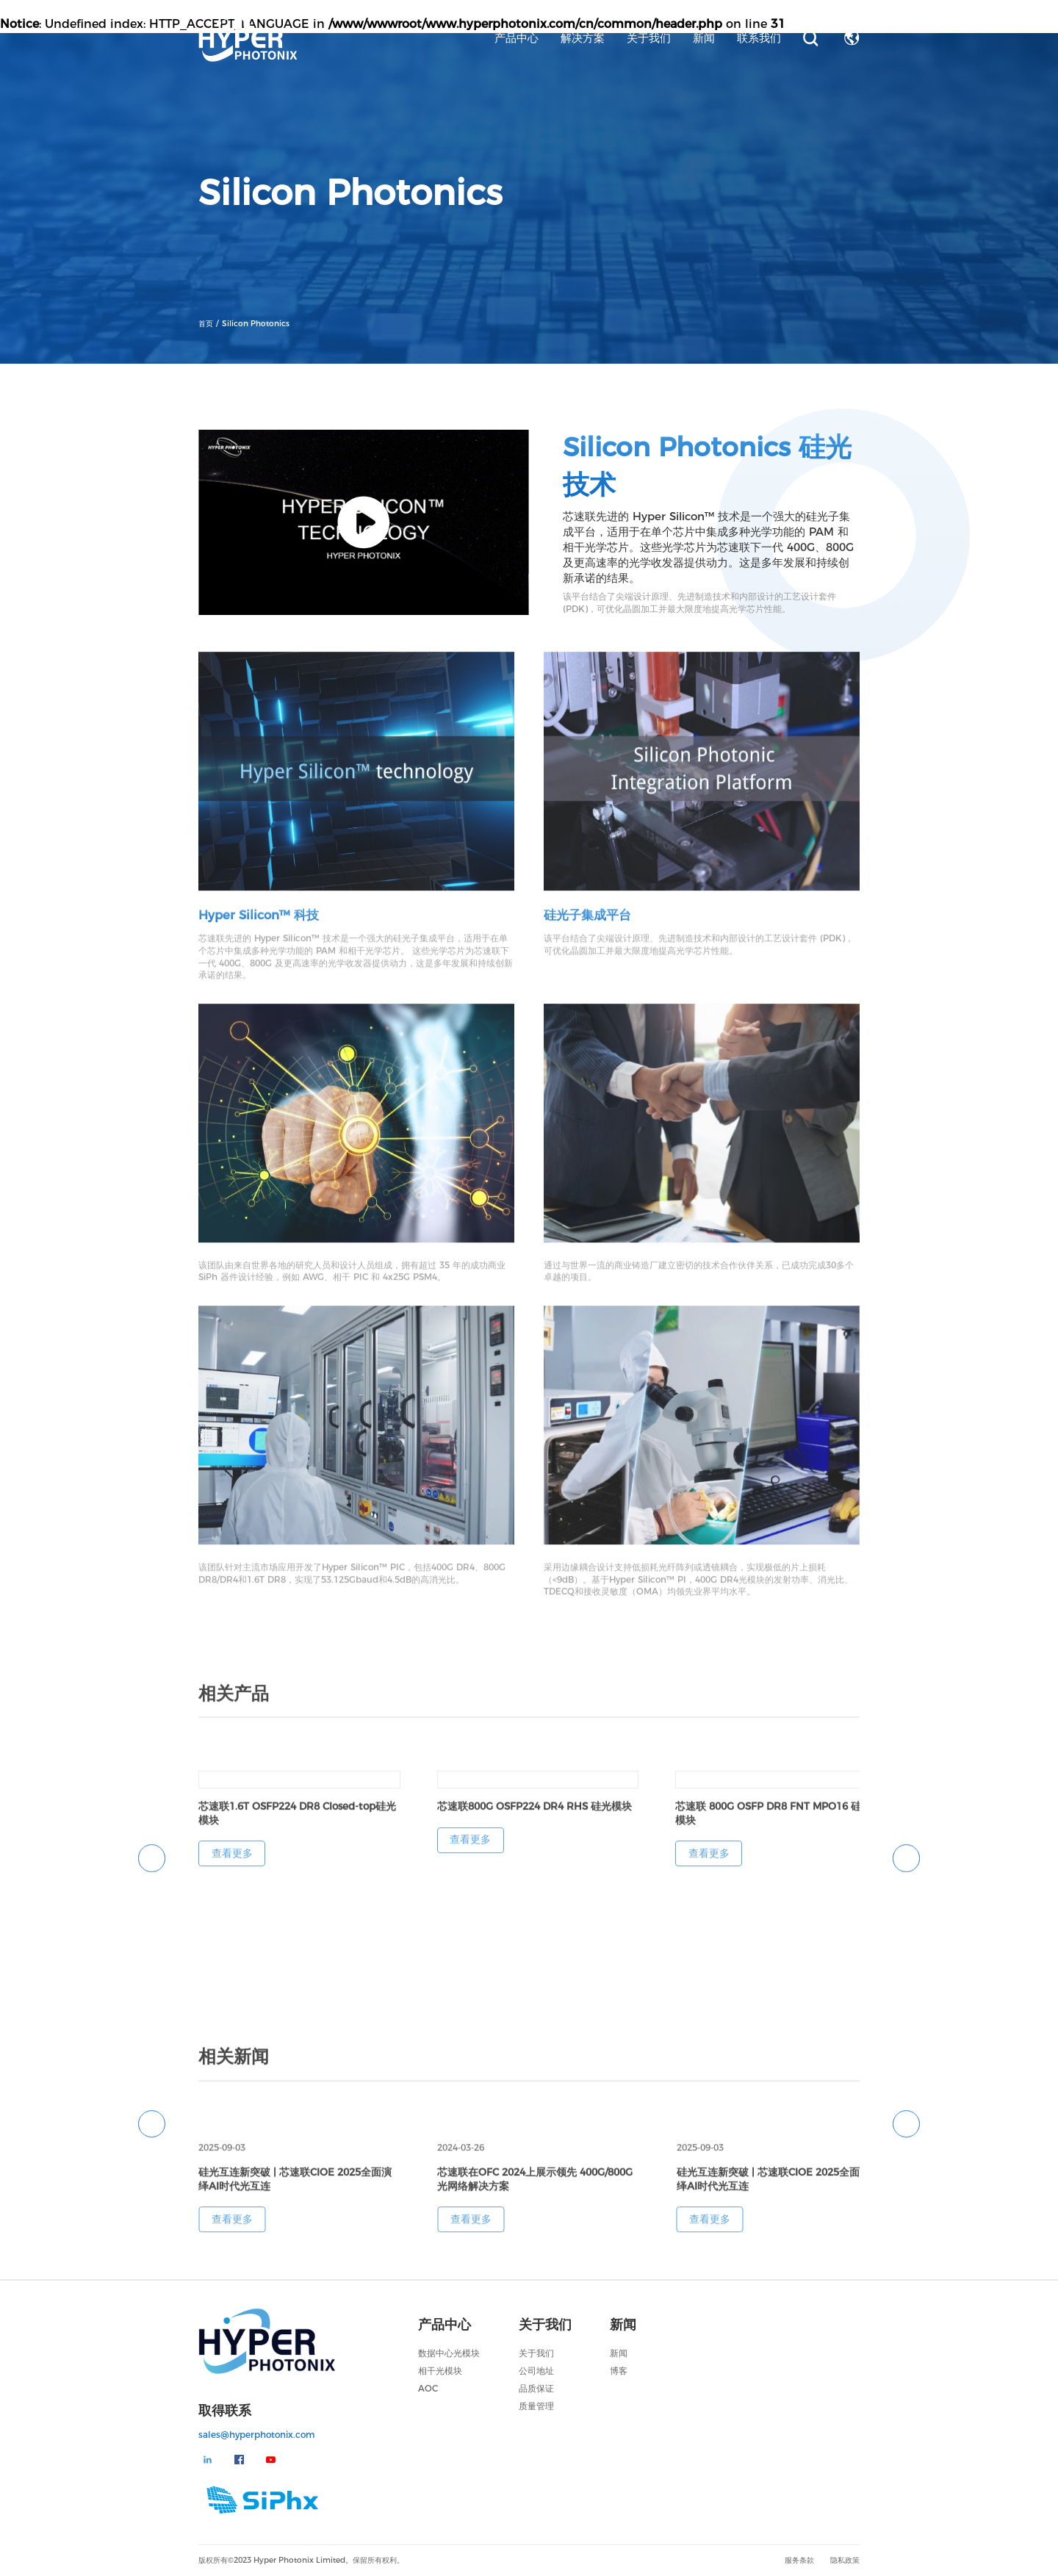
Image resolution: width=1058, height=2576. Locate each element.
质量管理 (536, 2405)
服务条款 (799, 2560)
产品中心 (516, 38)
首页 (206, 325)
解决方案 (583, 38)
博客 (618, 2370)
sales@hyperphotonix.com (256, 2434)
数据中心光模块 (449, 2353)
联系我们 (759, 38)
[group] (299, 1830)
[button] (151, 1870)
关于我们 (649, 38)
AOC (428, 2388)
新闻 (704, 38)
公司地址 (536, 2370)
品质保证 (536, 2388)
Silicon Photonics (255, 325)
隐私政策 (845, 2560)
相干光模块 (440, 2370)
